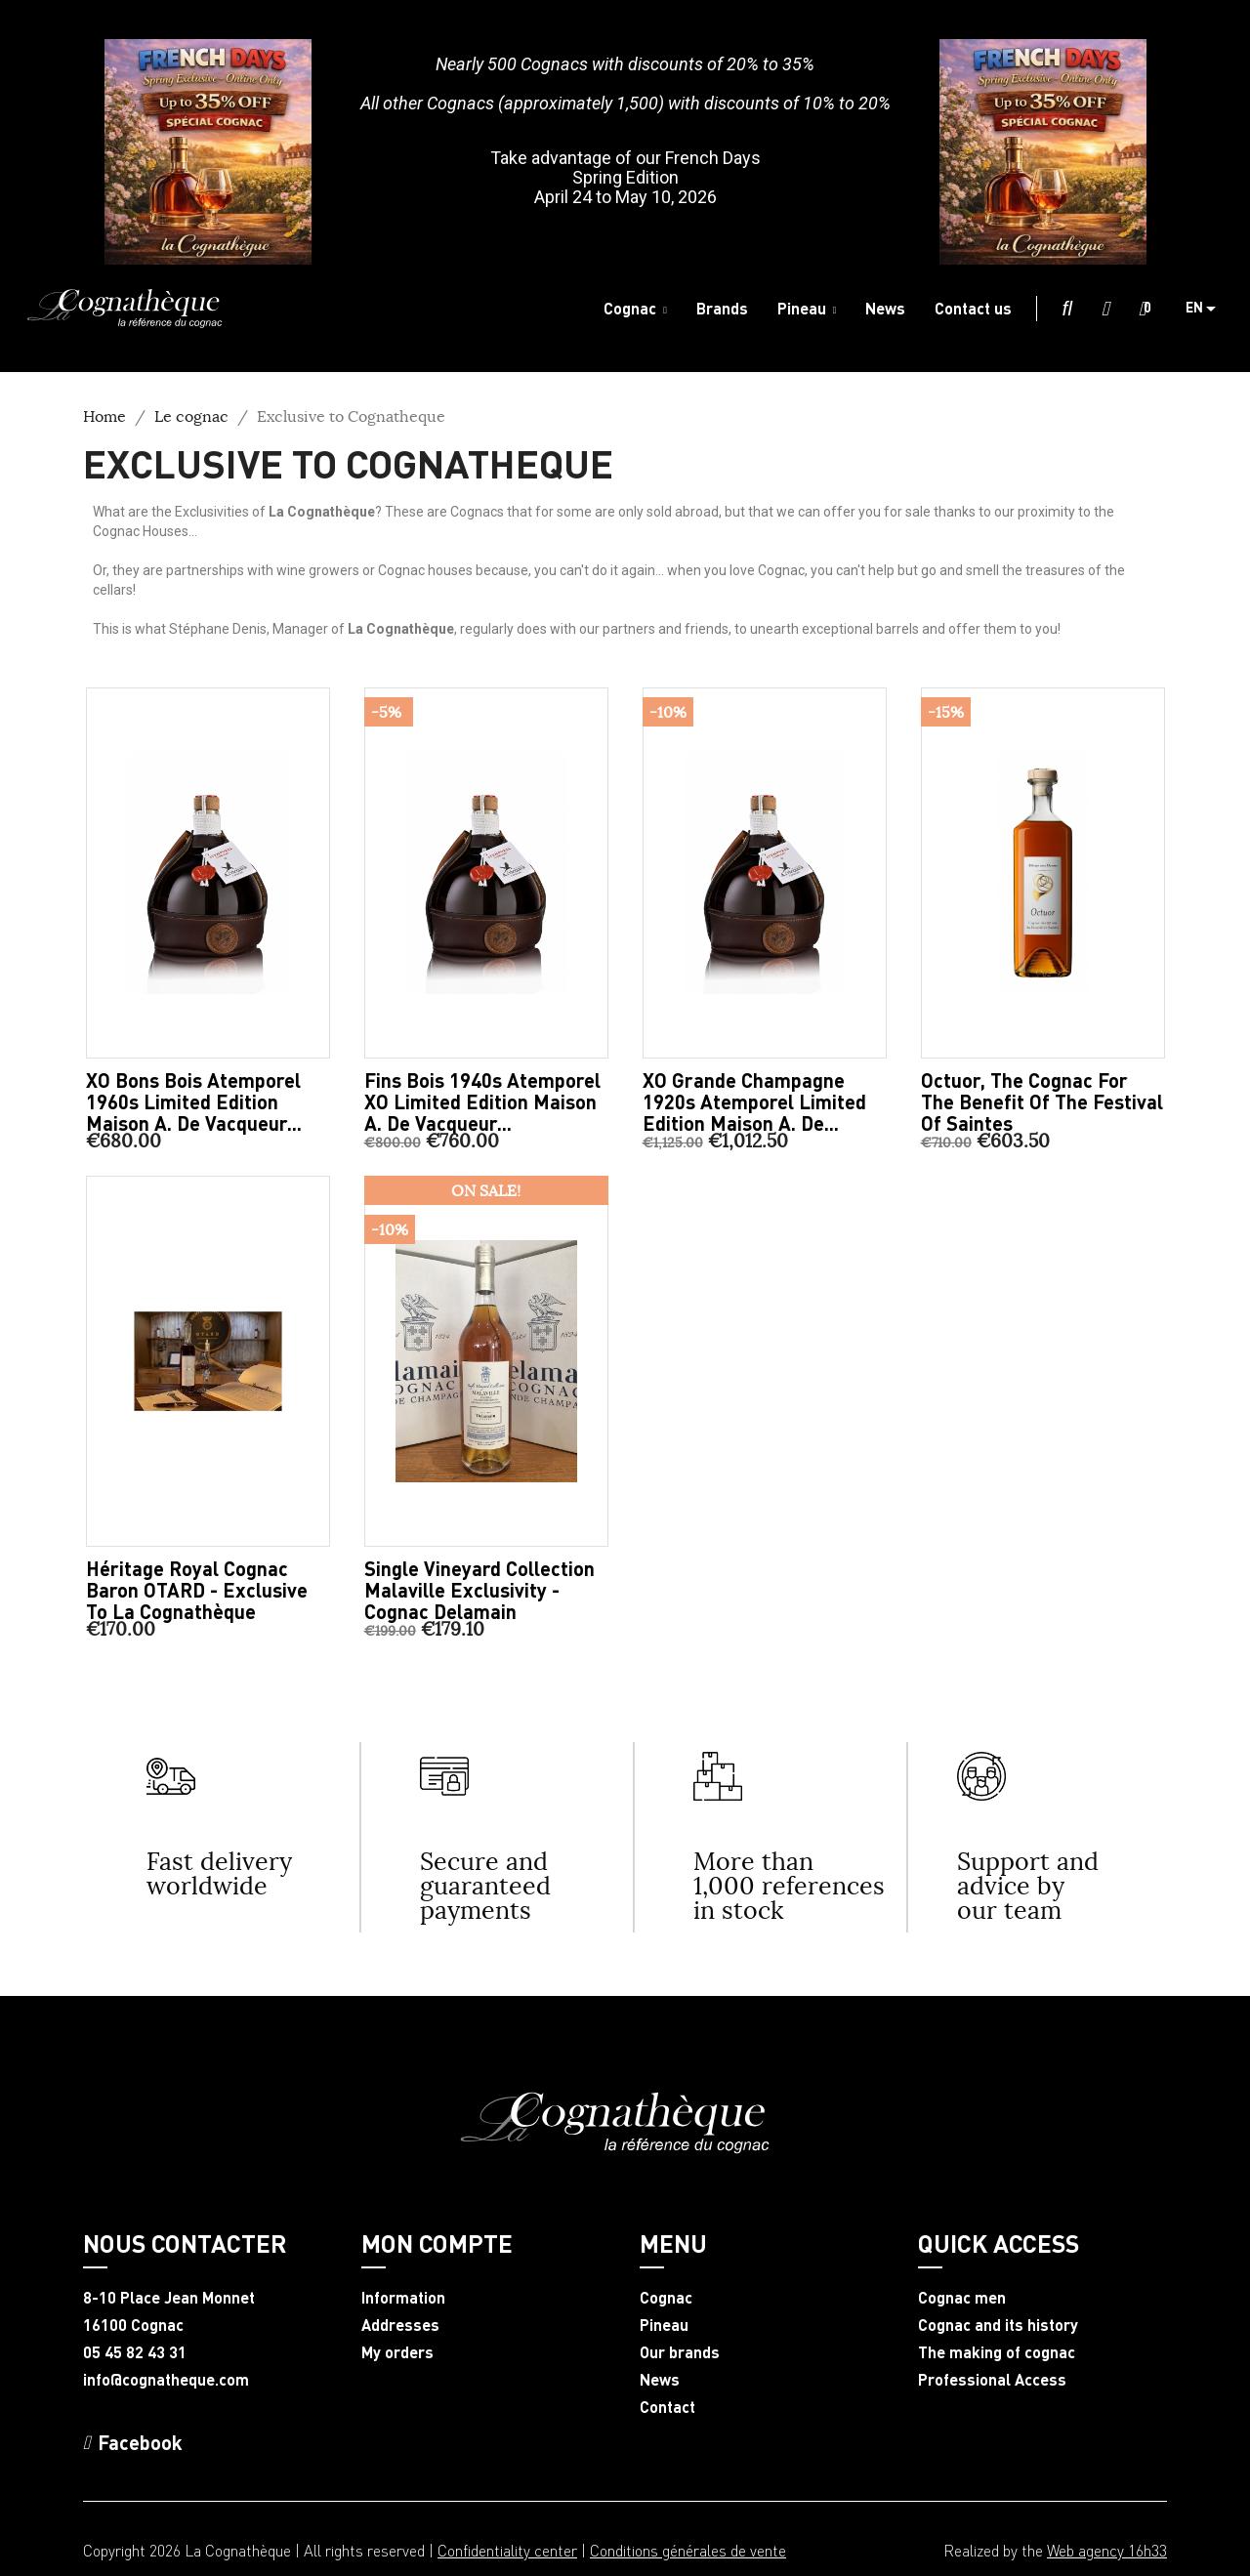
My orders (397, 2352)
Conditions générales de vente (688, 2550)
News (660, 2379)
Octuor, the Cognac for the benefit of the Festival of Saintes (1042, 1101)
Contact (667, 2407)
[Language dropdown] (1208, 308)
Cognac (666, 2297)
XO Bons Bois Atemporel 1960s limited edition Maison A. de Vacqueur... (194, 1101)
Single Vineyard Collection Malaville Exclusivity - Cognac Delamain (479, 1590)
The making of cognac (996, 2352)
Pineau (664, 2325)
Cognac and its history (998, 2325)
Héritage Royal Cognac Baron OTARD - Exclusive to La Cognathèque (197, 1590)
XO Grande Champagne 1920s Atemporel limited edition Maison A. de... (754, 1101)
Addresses (400, 2325)
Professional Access (992, 2379)
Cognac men (962, 2297)
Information (403, 2297)
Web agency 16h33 (1107, 2550)
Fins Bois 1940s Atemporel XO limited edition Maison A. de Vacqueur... (482, 1101)
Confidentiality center (507, 2550)
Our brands (680, 2352)
